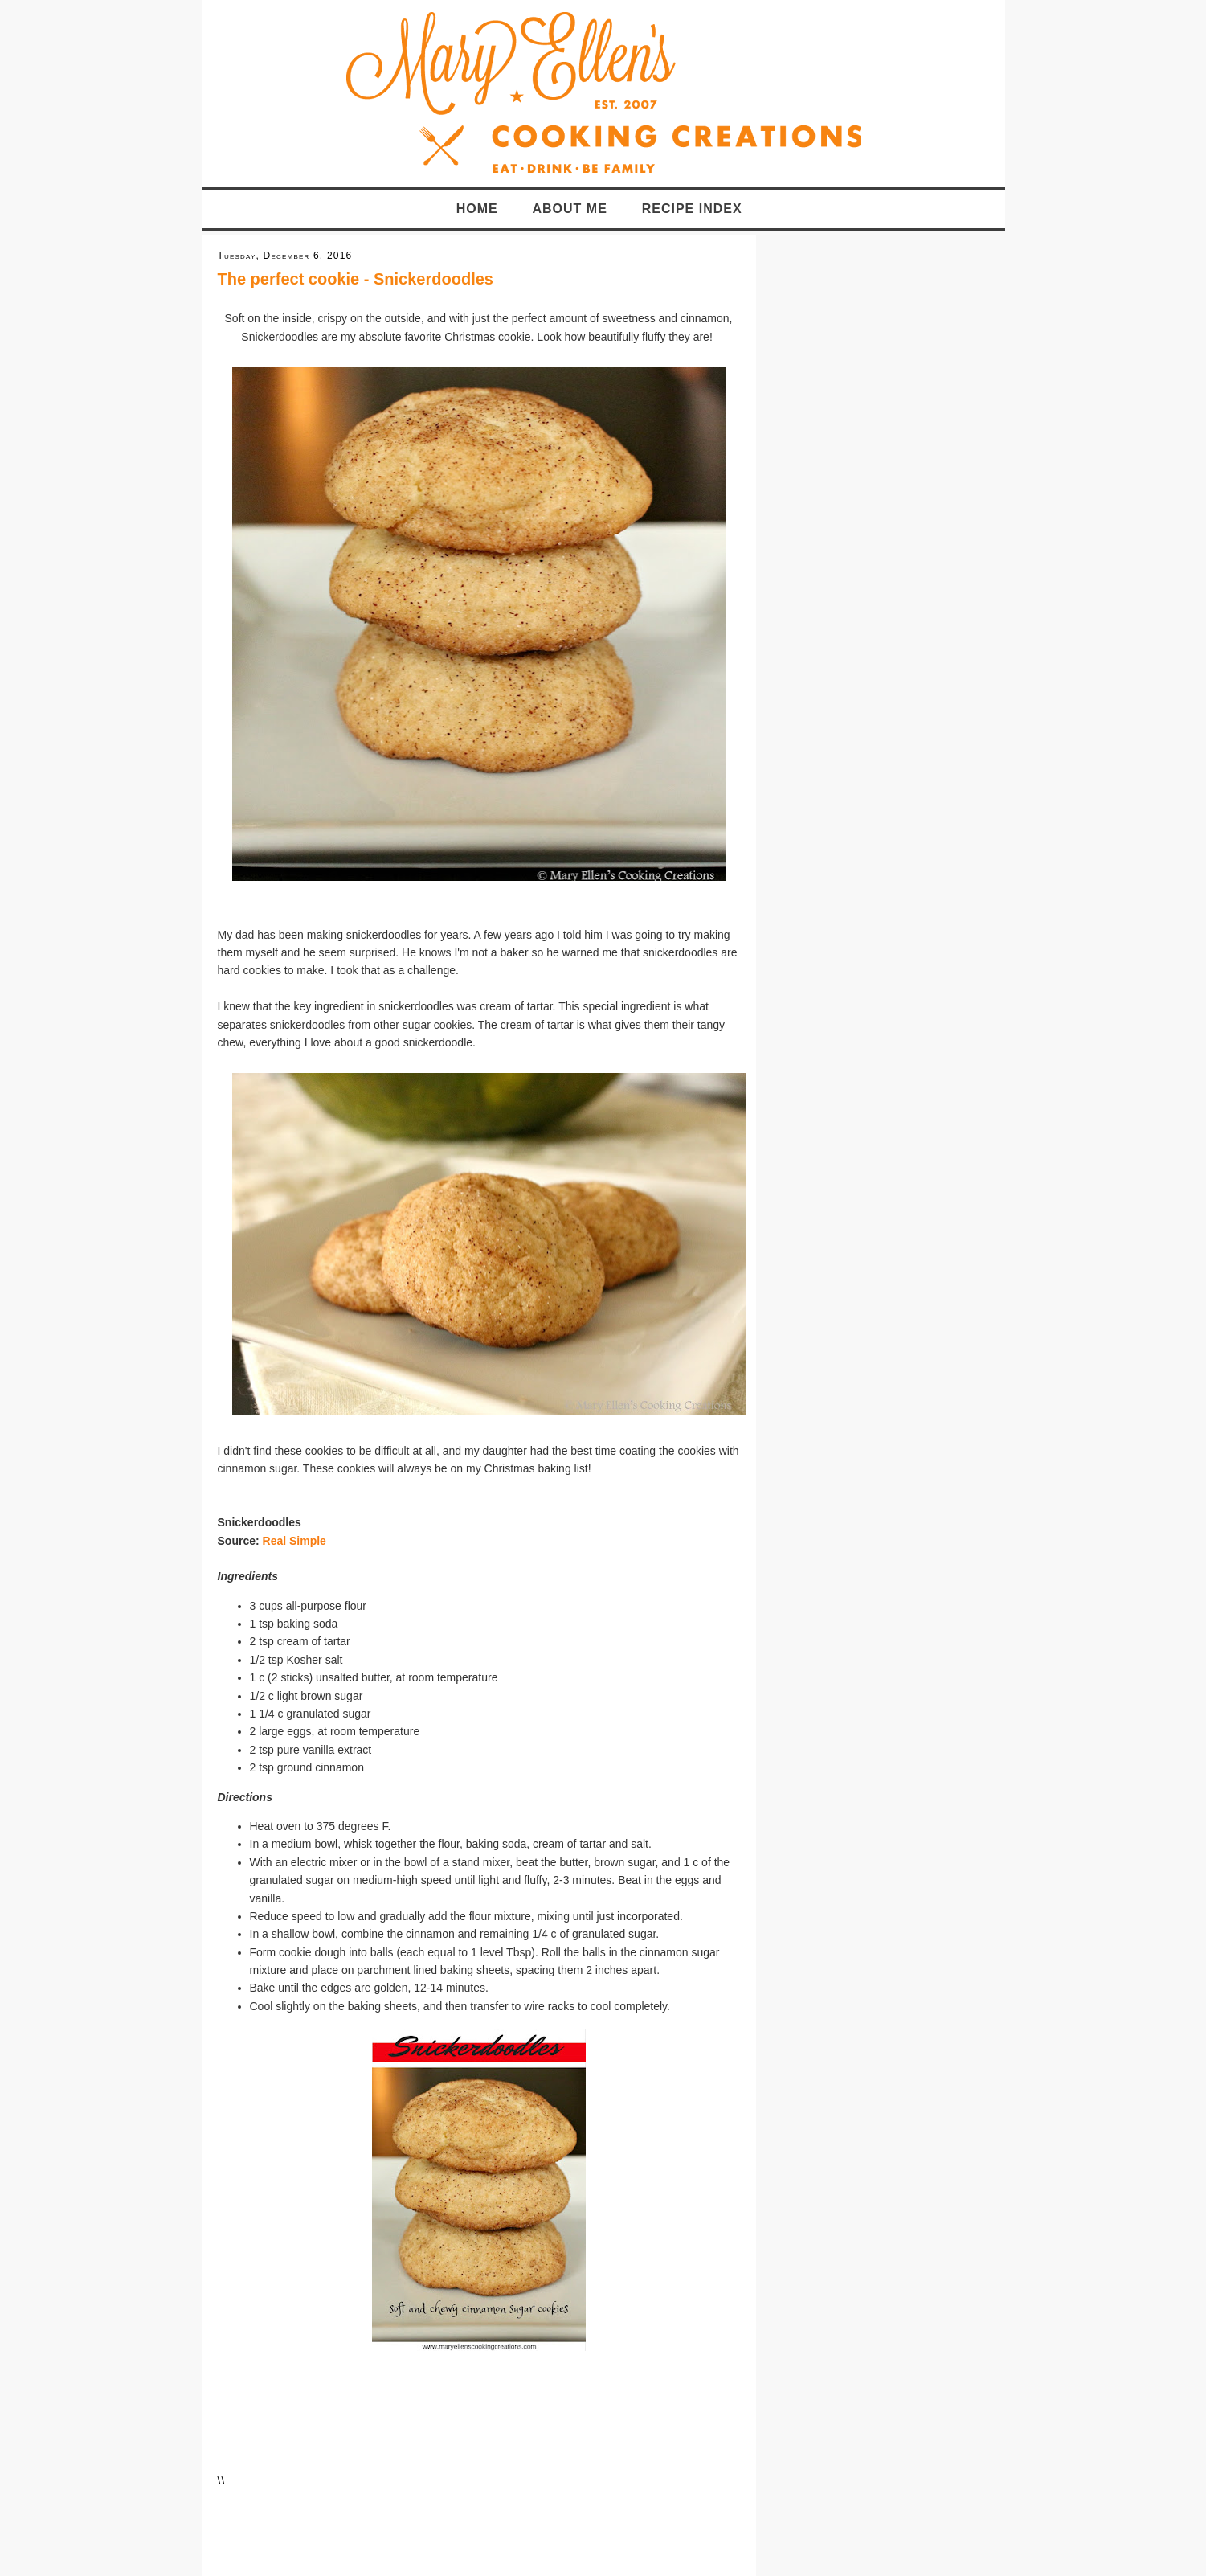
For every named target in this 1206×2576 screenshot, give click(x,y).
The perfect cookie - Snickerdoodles (355, 279)
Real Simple (294, 1540)
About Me (570, 208)
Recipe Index (692, 208)
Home (477, 208)
